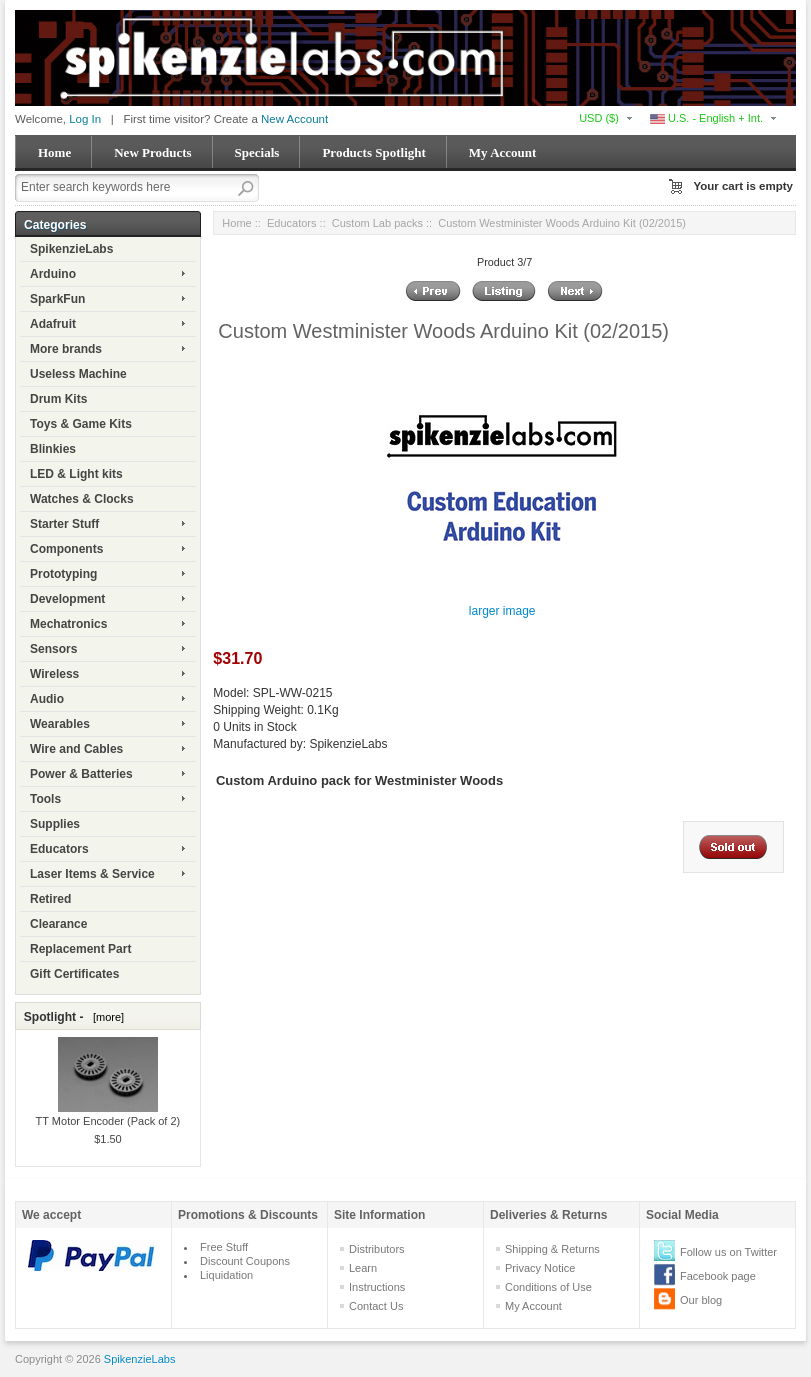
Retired (50, 899)
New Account (294, 119)
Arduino (53, 274)
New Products (152, 152)
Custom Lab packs (377, 223)
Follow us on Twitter (728, 1252)
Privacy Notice (540, 1268)
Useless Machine (78, 374)
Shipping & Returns (552, 1249)
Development (67, 599)
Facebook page (718, 1276)
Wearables (60, 724)
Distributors (377, 1249)
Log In (85, 119)
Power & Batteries (81, 774)
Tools (45, 799)
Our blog (701, 1300)
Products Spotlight (373, 152)
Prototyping (63, 574)
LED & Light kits (76, 474)
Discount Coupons (245, 1261)
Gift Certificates (74, 974)
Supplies (55, 824)
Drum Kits (58, 399)
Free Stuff (224, 1247)
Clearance (58, 924)
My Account (503, 152)
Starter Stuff (64, 524)
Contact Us (376, 1306)
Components (66, 549)
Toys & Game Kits (81, 424)
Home (54, 152)
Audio (47, 699)
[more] (105, 1017)
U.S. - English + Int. (706, 118)
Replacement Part (80, 949)
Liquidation (226, 1275)
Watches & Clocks (82, 499)
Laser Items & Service (92, 874)
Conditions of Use (548, 1287)
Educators (59, 849)
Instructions (377, 1287)
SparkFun (57, 299)
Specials (257, 152)
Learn (363, 1268)
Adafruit (53, 324)
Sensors (53, 649)
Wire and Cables (76, 749)
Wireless (54, 674)
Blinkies (53, 449)
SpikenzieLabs (71, 249)
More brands (66, 349)
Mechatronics (68, 624)
